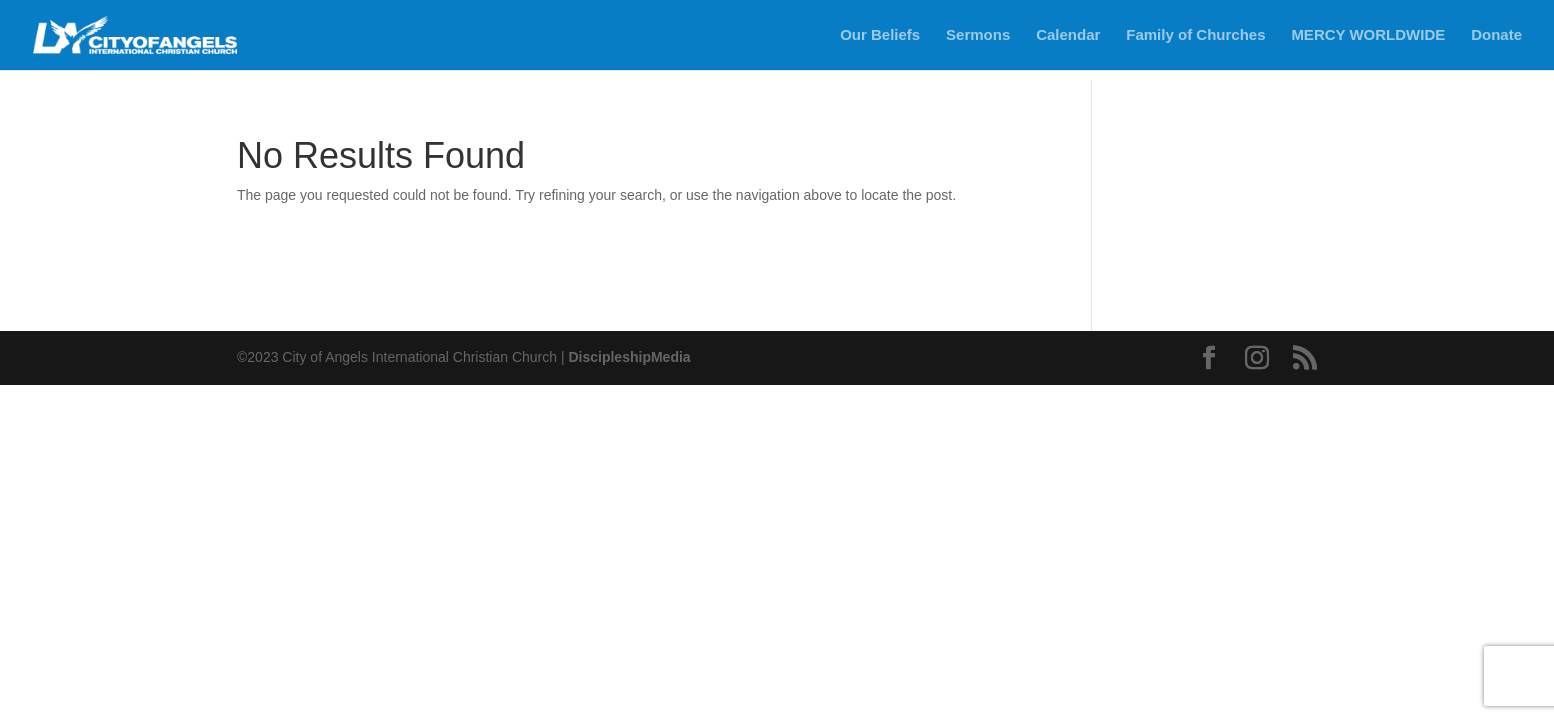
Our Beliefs (880, 35)
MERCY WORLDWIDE (1368, 35)
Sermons (978, 35)
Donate (1496, 35)
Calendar (1068, 35)
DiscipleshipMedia (629, 357)
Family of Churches (1195, 35)
